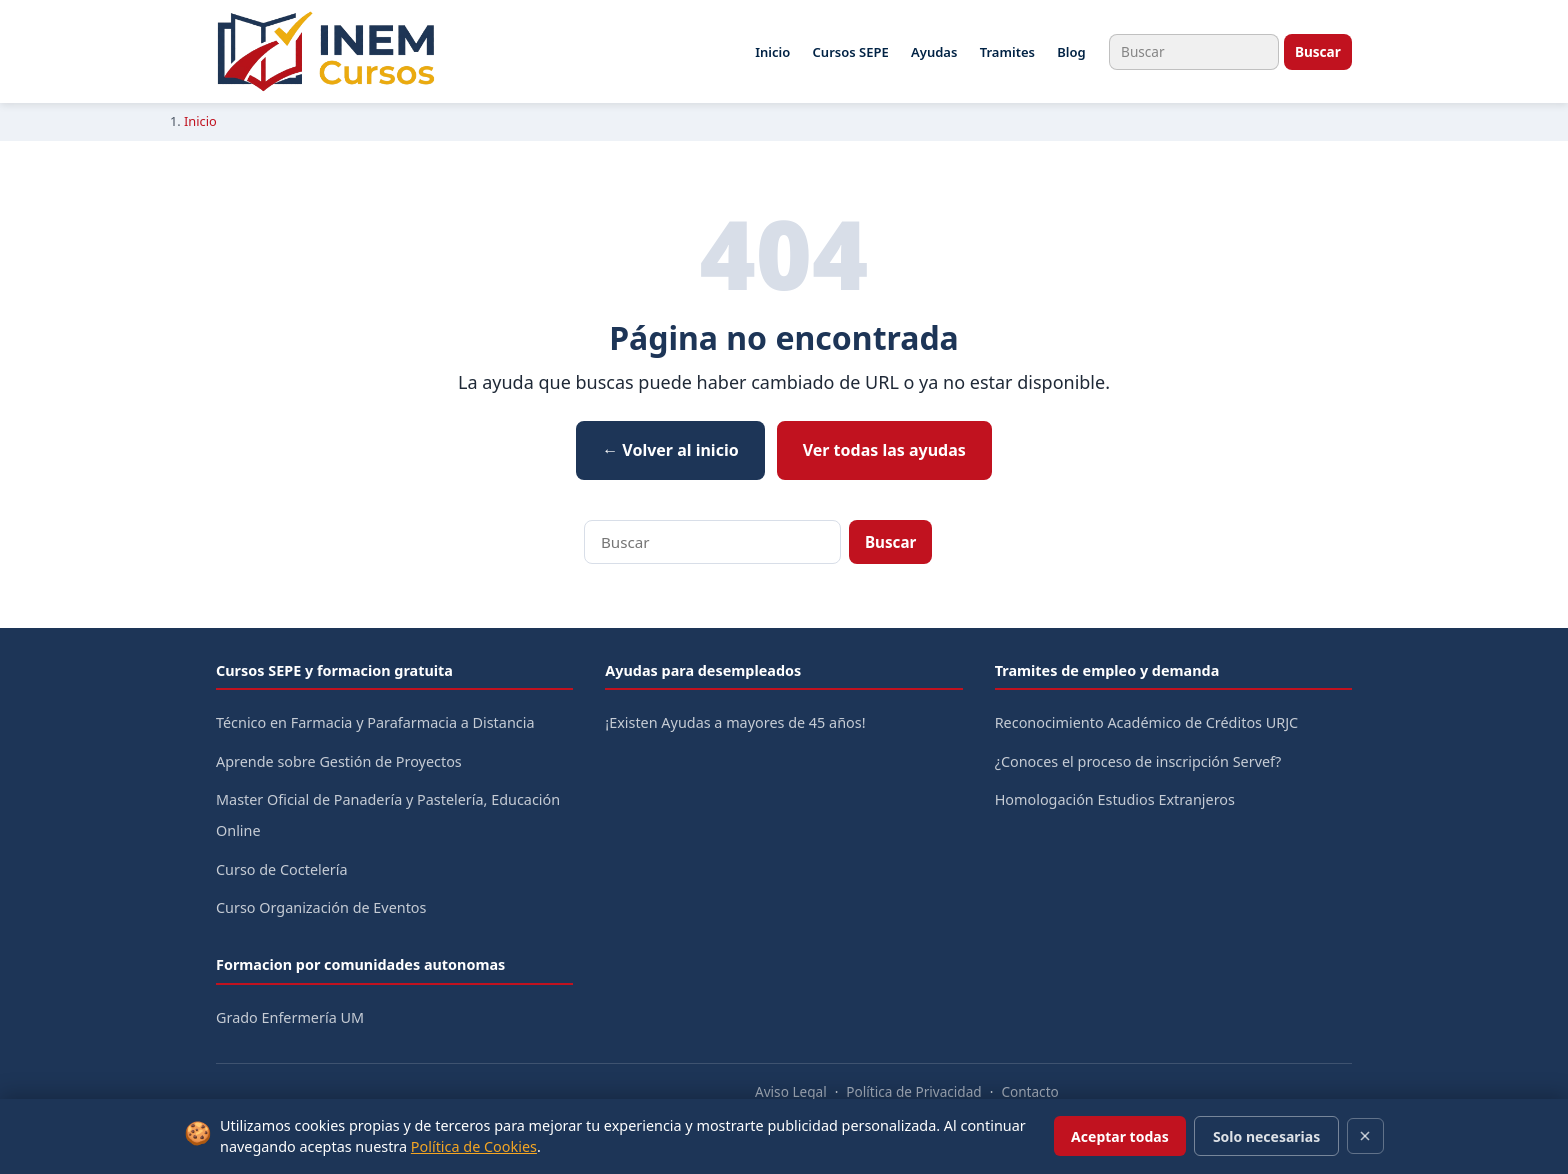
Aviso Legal (791, 1091)
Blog (1071, 52)
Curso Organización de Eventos (321, 907)
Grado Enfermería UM (290, 1017)
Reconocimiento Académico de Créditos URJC (1147, 722)
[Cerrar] (1365, 1136)
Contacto (1029, 1091)
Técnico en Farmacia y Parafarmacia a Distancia (375, 722)
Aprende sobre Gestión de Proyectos (339, 761)
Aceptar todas (1120, 1136)
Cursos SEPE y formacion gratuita (334, 670)
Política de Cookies (474, 1146)
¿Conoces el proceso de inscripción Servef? (1138, 761)
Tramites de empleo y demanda (1107, 670)
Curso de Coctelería (282, 869)
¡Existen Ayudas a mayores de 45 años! (735, 722)
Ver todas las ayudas (884, 450)
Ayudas (934, 52)
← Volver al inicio (670, 450)
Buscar (1318, 51)
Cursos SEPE (851, 52)
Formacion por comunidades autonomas (360, 964)
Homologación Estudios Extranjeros (1115, 799)
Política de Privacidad (913, 1091)
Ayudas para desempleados (703, 670)
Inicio (772, 52)
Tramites (1007, 52)
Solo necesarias (1266, 1136)
